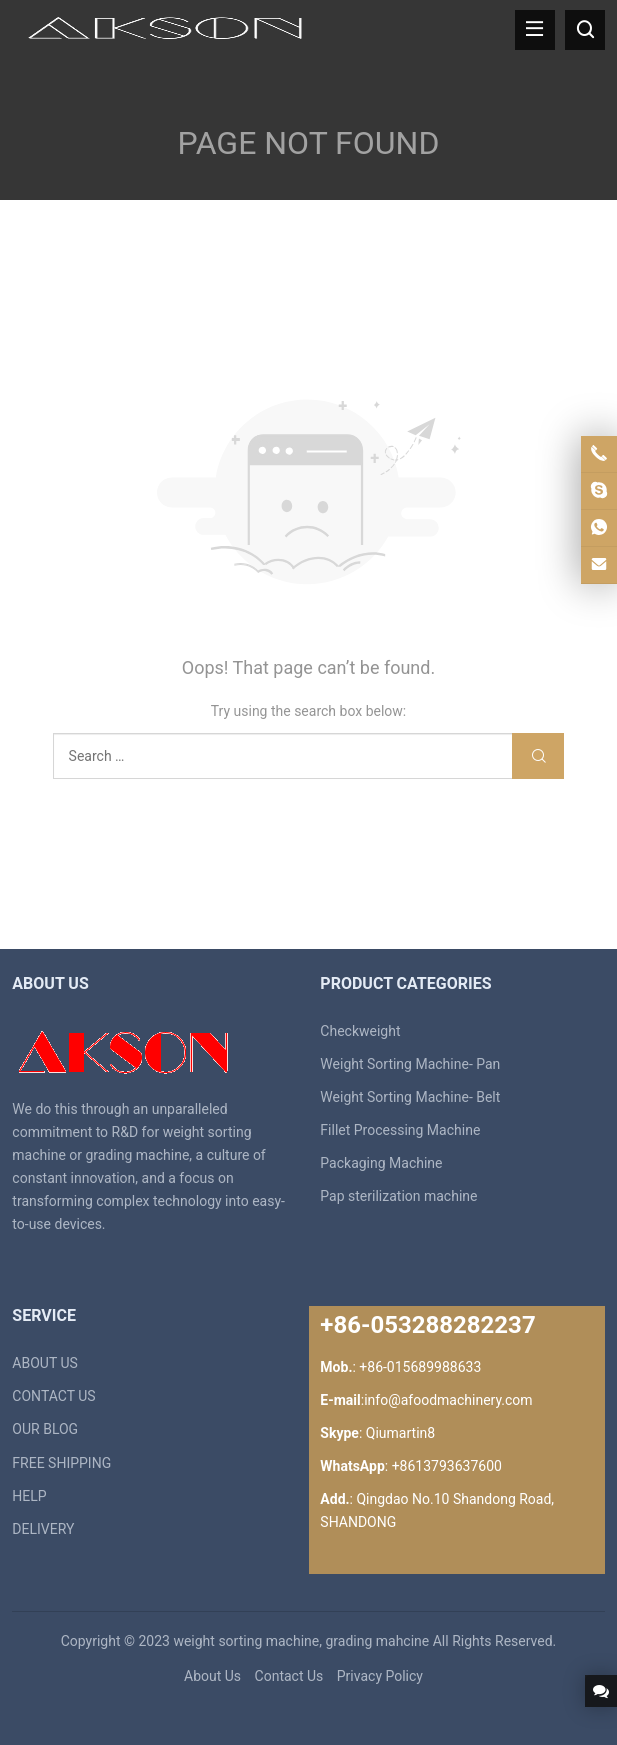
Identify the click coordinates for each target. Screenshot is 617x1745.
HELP (29, 1496)
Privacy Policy (380, 1676)
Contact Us (289, 1676)
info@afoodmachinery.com (448, 1400)
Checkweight (360, 1031)
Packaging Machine (381, 1163)
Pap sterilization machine (398, 1196)
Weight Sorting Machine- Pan (410, 1064)
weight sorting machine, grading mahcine (301, 1641)
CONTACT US (53, 1396)
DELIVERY (43, 1529)
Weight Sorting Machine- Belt (410, 1097)
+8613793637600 (447, 1466)
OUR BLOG (45, 1429)
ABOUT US (45, 1363)
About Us (212, 1676)
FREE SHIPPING (61, 1463)
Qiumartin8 (400, 1433)
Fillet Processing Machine (400, 1130)
